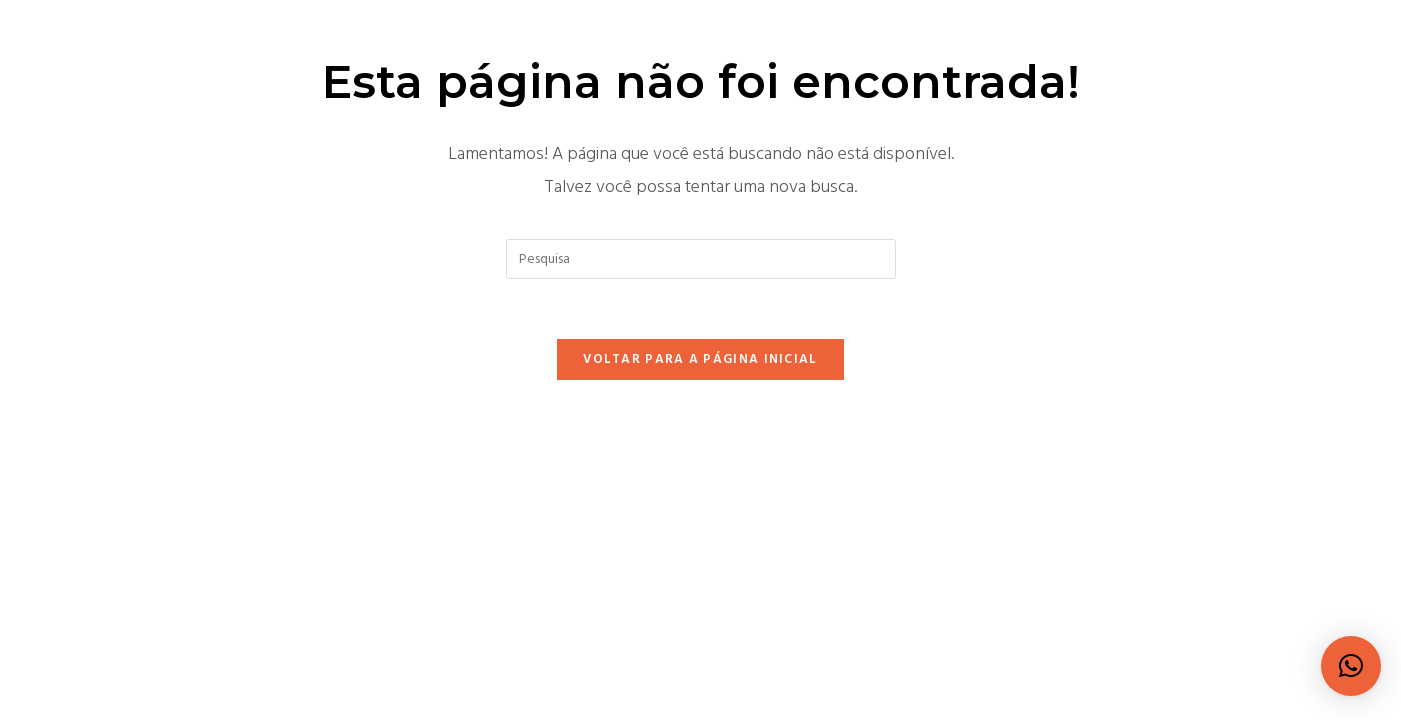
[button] (1351, 666)
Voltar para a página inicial (700, 359)
